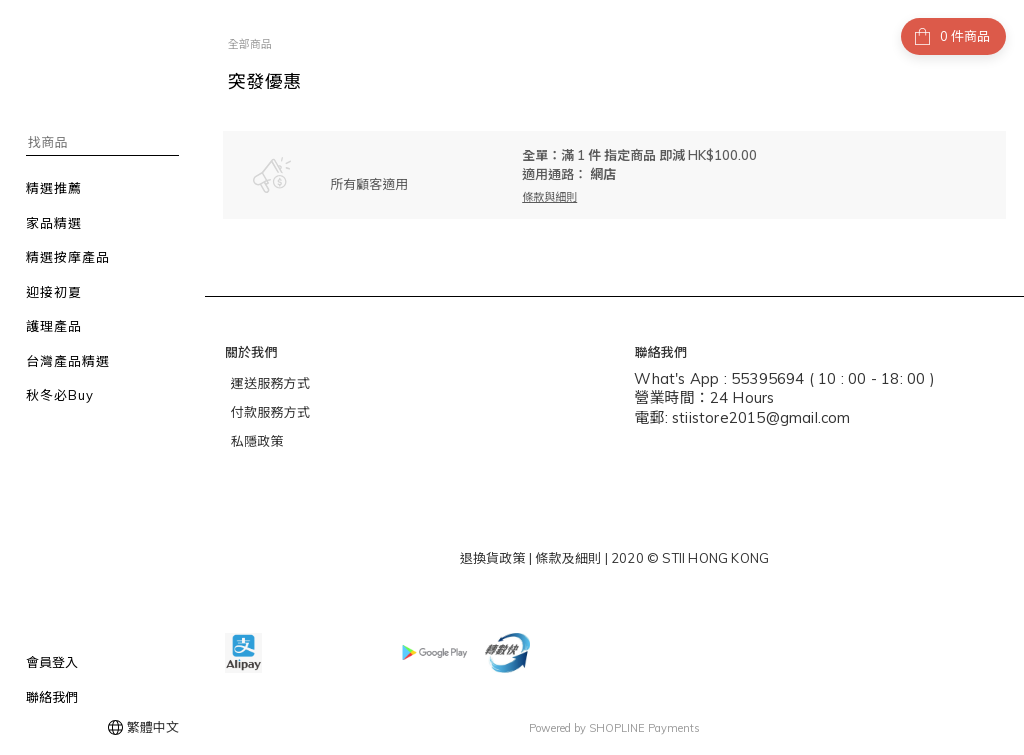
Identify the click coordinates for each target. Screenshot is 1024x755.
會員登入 (52, 662)
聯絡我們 (52, 697)
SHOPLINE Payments (644, 728)
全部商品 (250, 44)
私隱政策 (257, 441)
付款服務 (257, 412)
